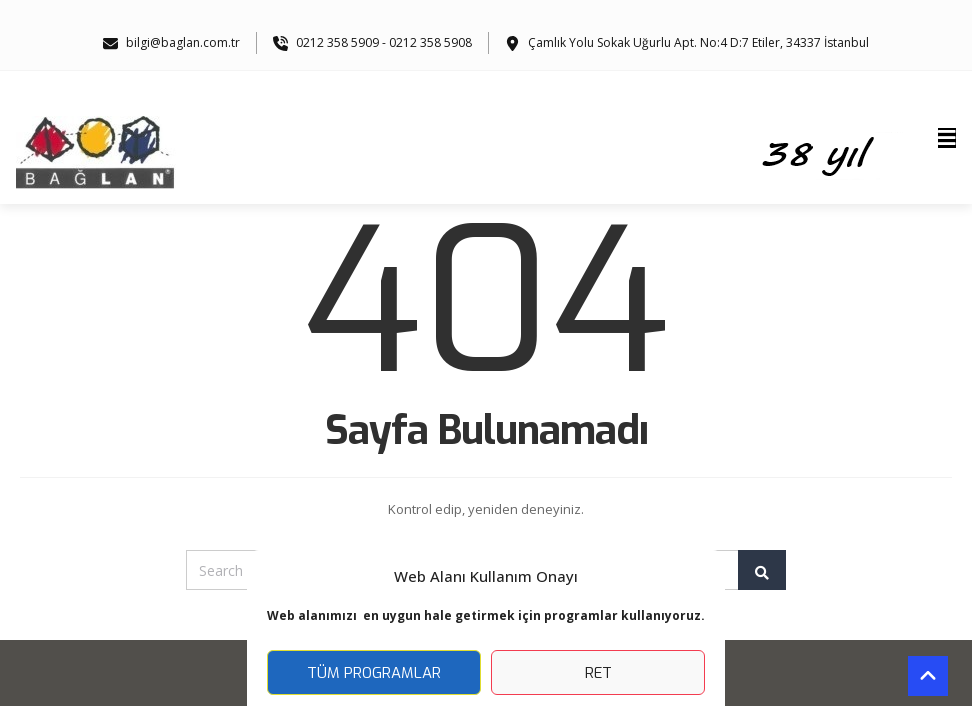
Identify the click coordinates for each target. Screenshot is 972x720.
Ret (598, 673)
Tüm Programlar (374, 673)
